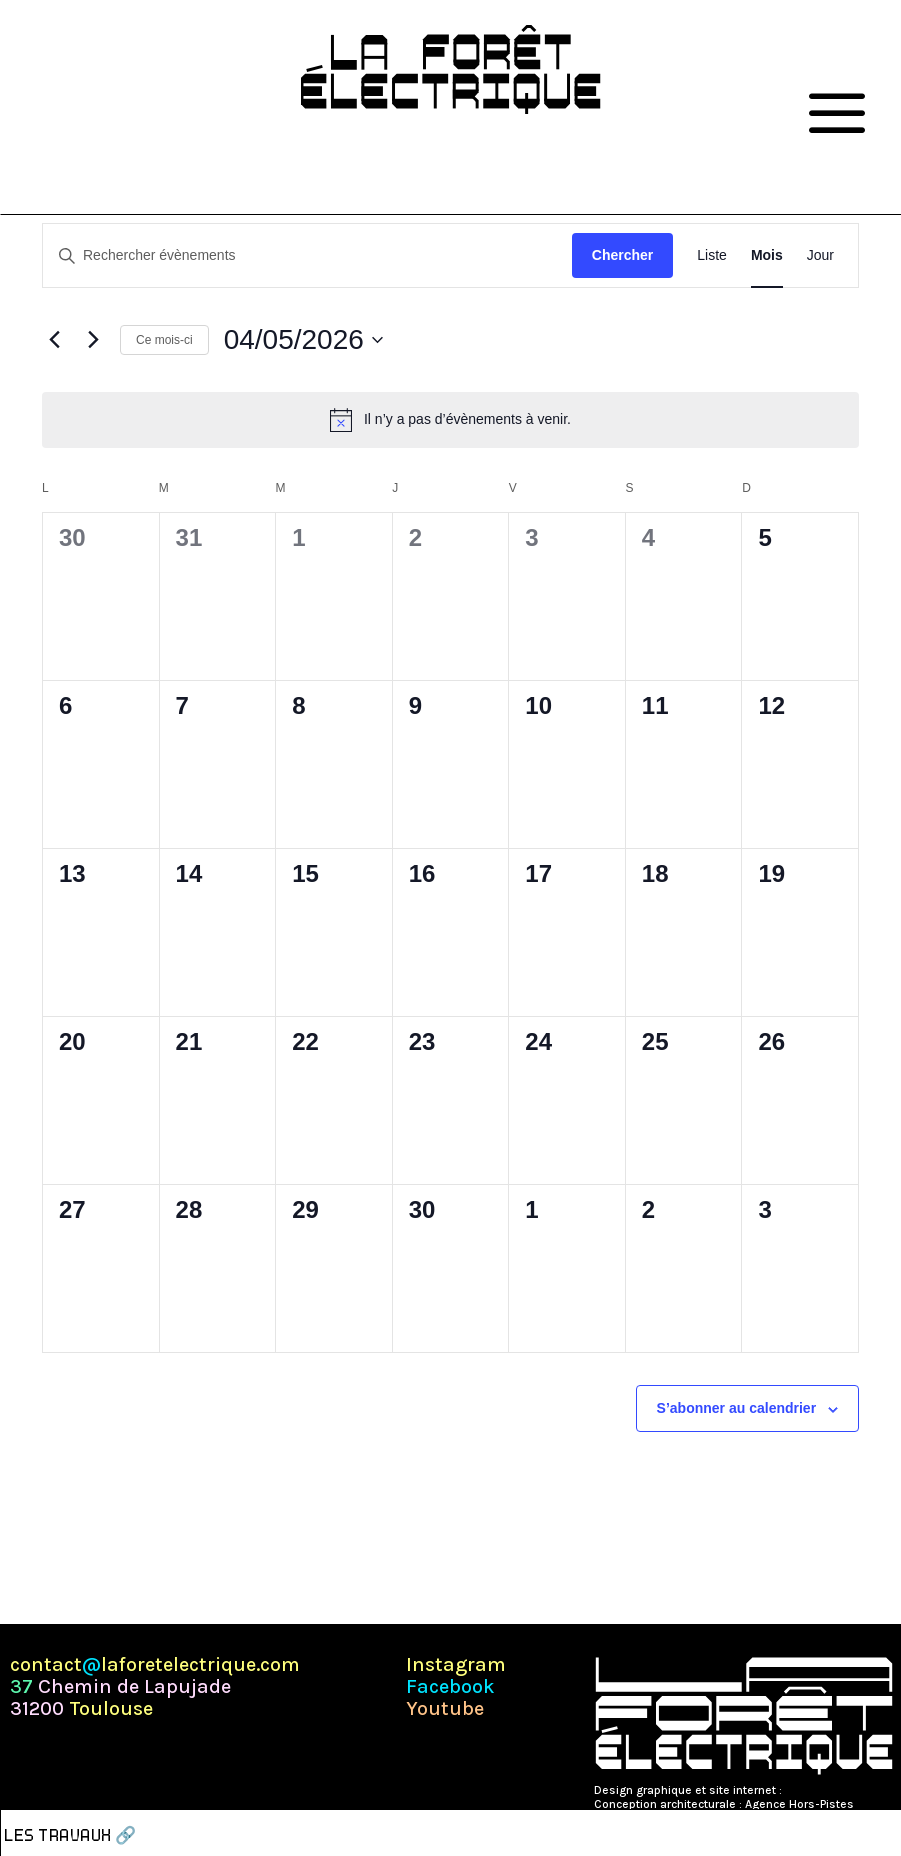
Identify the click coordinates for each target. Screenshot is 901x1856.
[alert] (450, 420)
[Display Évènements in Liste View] (712, 255)
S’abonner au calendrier (737, 1408)
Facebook (450, 1687)
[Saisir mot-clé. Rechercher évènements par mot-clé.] (307, 255)
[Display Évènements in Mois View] (767, 255)
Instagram (456, 1665)
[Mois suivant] (93, 340)
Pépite (802, 1790)
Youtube (445, 1709)
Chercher (622, 255)
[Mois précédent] (54, 340)
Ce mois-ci (164, 340)
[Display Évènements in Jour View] (820, 255)
